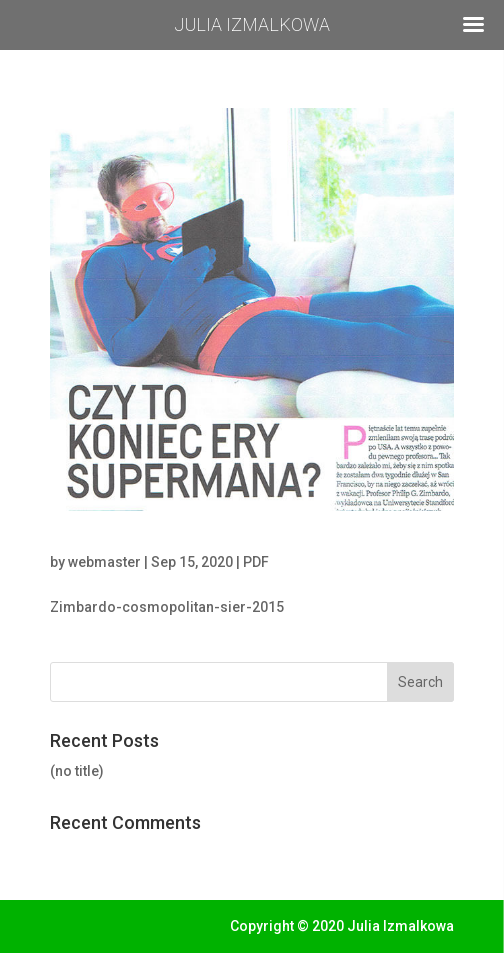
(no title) (77, 771)
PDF (256, 562)
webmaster (104, 562)
